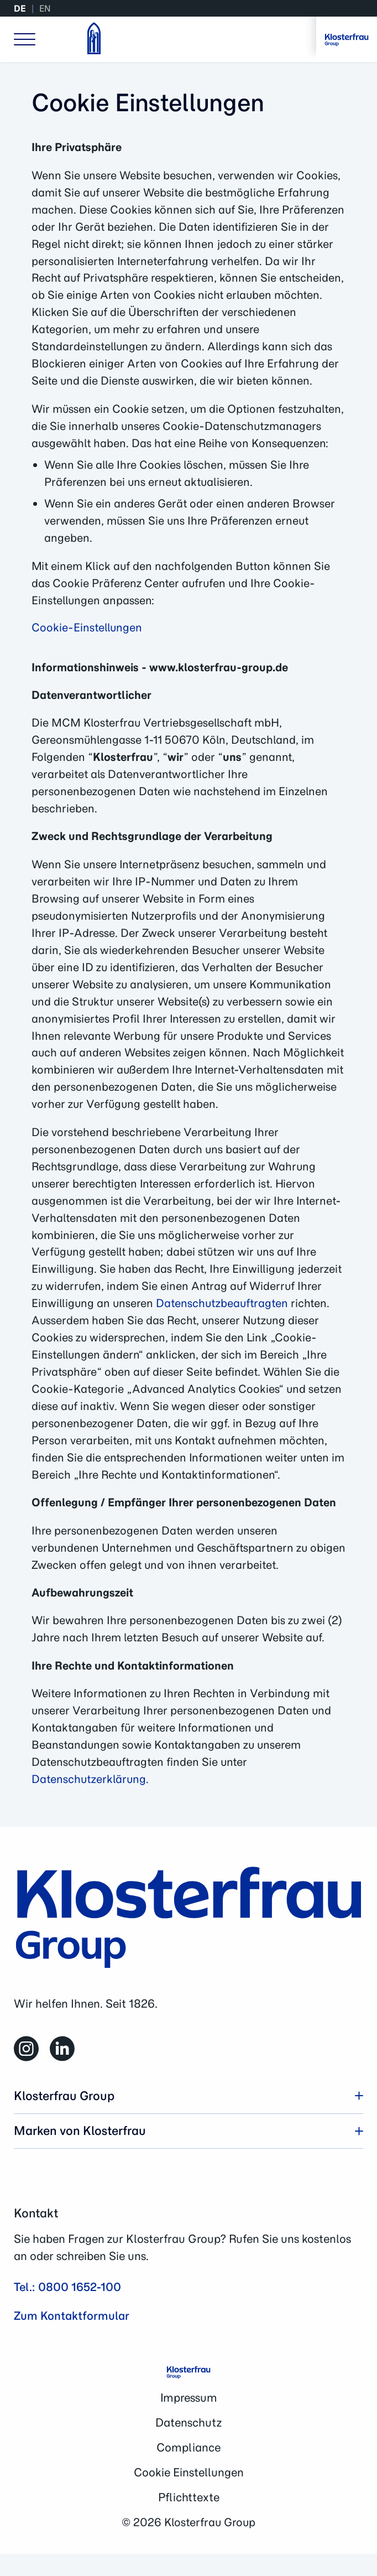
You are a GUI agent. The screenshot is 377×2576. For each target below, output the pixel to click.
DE (20, 8)
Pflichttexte (188, 2497)
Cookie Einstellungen (189, 2472)
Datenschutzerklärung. (90, 1779)
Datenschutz (188, 2422)
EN (45, 8)
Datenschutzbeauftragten (222, 1303)
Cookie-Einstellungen (87, 627)
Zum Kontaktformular (71, 2316)
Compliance (188, 2447)
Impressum (188, 2397)
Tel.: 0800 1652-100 (67, 2287)
